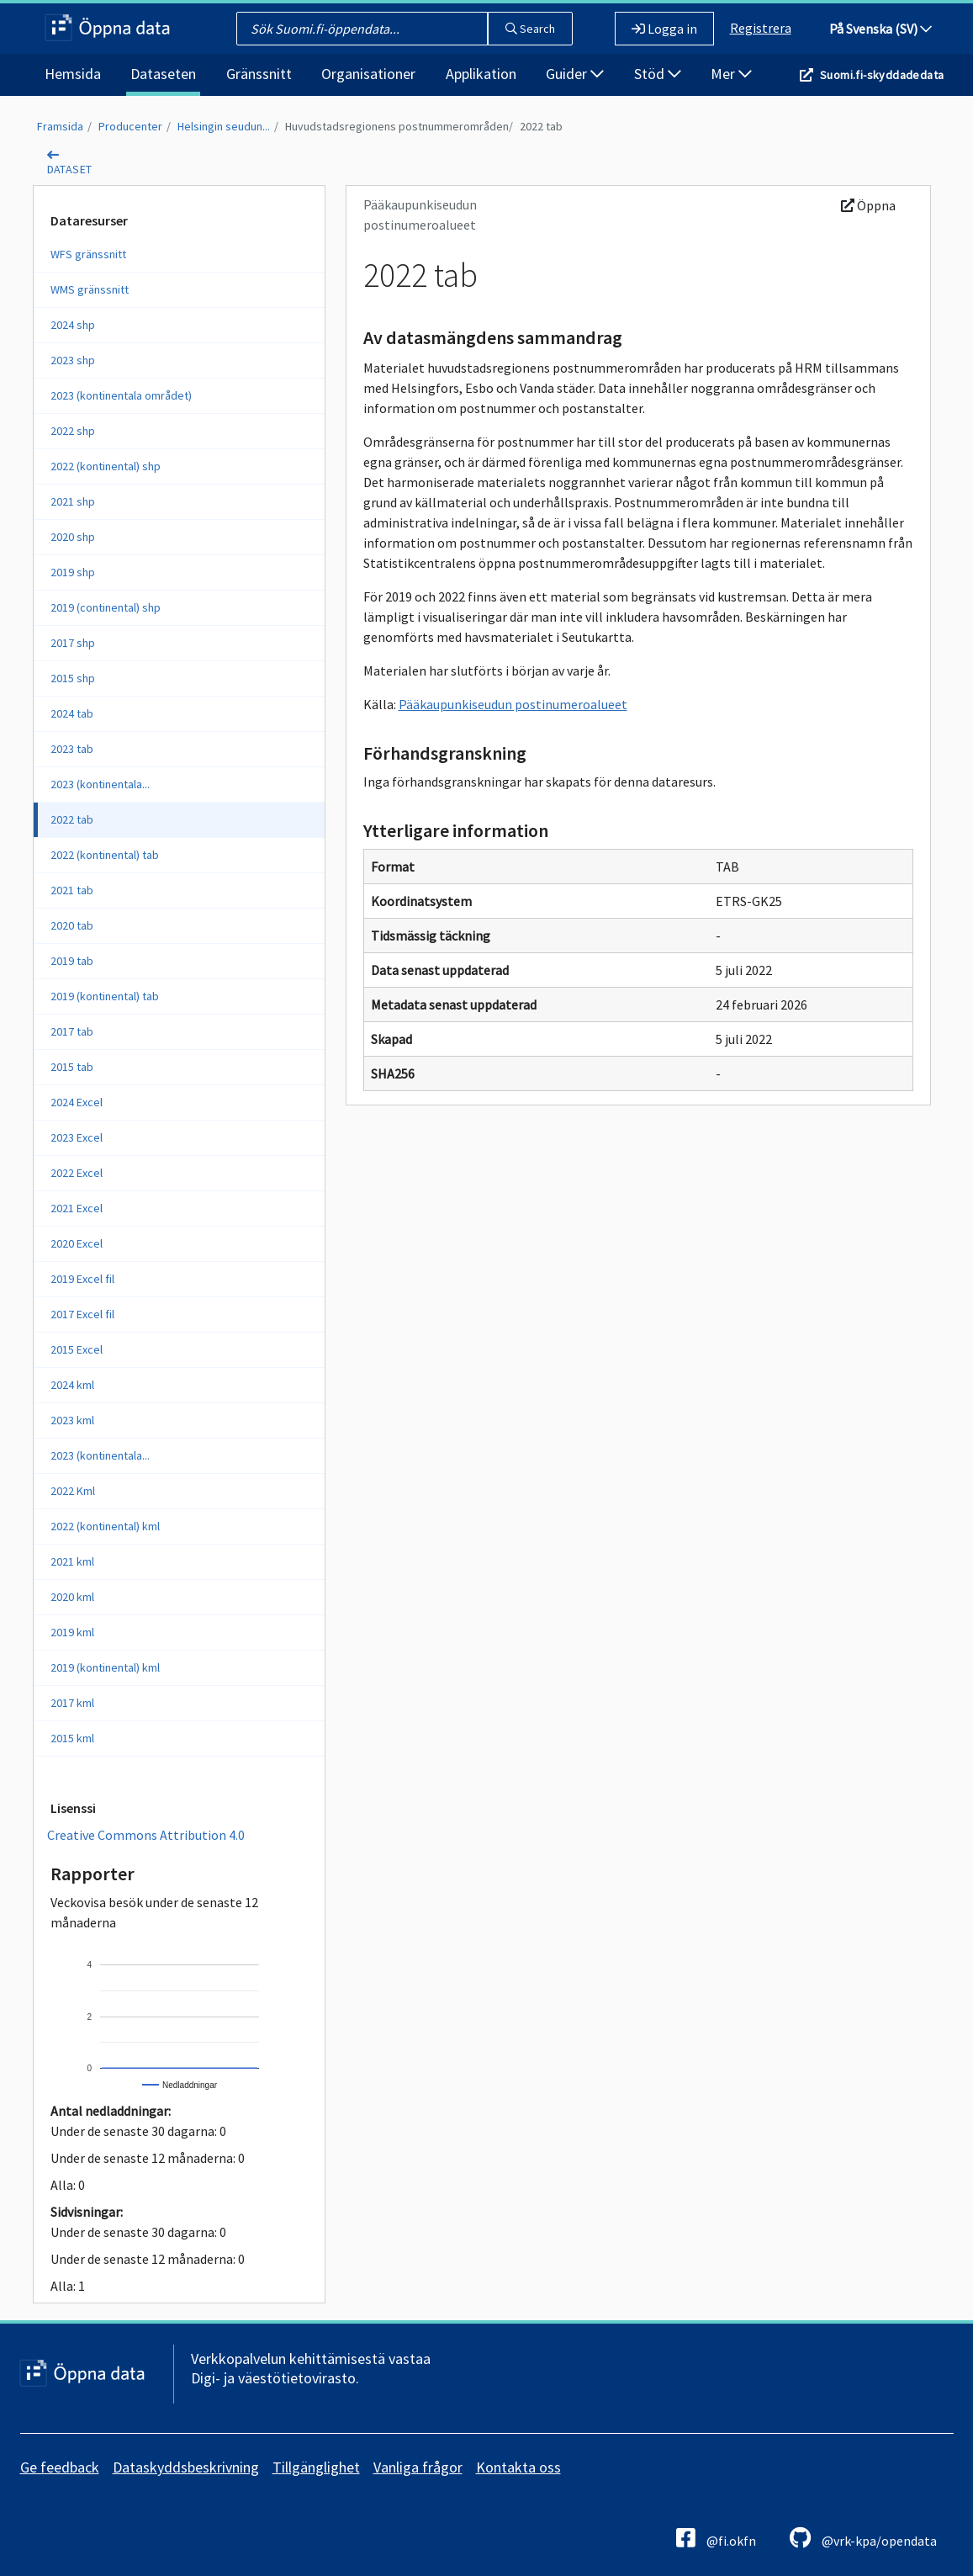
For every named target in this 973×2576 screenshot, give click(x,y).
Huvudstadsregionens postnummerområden (397, 126)
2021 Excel (76, 1208)
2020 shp (72, 536)
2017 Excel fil (82, 1314)
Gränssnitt (259, 73)
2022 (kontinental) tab (104, 854)
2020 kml (72, 1596)
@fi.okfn (716, 2537)
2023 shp (72, 360)
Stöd (657, 73)
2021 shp (72, 501)
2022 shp (72, 430)
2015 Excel (76, 1349)
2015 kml (72, 1738)
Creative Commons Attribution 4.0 (146, 1834)
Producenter (130, 126)
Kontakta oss (518, 2467)
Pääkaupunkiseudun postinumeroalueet (513, 704)
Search (530, 28)
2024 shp (72, 324)
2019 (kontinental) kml (105, 1667)
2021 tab (71, 890)
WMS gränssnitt (89, 289)
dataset (70, 169)
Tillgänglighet (316, 2467)
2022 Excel (76, 1172)
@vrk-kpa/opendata (863, 2537)
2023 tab (71, 748)
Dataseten (163, 73)
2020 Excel (76, 1243)
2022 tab (541, 126)
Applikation (481, 73)
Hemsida (73, 73)
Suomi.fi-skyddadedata (882, 74)
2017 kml (72, 1702)
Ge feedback (59, 2467)
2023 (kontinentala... (100, 784)
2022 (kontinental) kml (105, 1526)
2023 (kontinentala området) (121, 395)
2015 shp (72, 678)
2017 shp (72, 642)
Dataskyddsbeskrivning (186, 2467)
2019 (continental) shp (105, 607)
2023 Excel (76, 1137)
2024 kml (72, 1384)
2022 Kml (72, 1490)
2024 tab (71, 713)
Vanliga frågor (418, 2467)
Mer (731, 73)
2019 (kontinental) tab (104, 996)
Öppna (868, 205)
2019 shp (72, 572)
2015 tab (71, 1066)
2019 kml (72, 1632)
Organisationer (368, 73)
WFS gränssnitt (88, 254)
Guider (575, 73)
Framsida (60, 126)
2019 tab (71, 960)
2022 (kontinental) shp (105, 466)
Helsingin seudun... (223, 126)
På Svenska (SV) (880, 28)
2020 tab (71, 925)
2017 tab (71, 1031)
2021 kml (72, 1561)
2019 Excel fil (82, 1278)
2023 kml (72, 1420)
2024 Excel (76, 1102)
